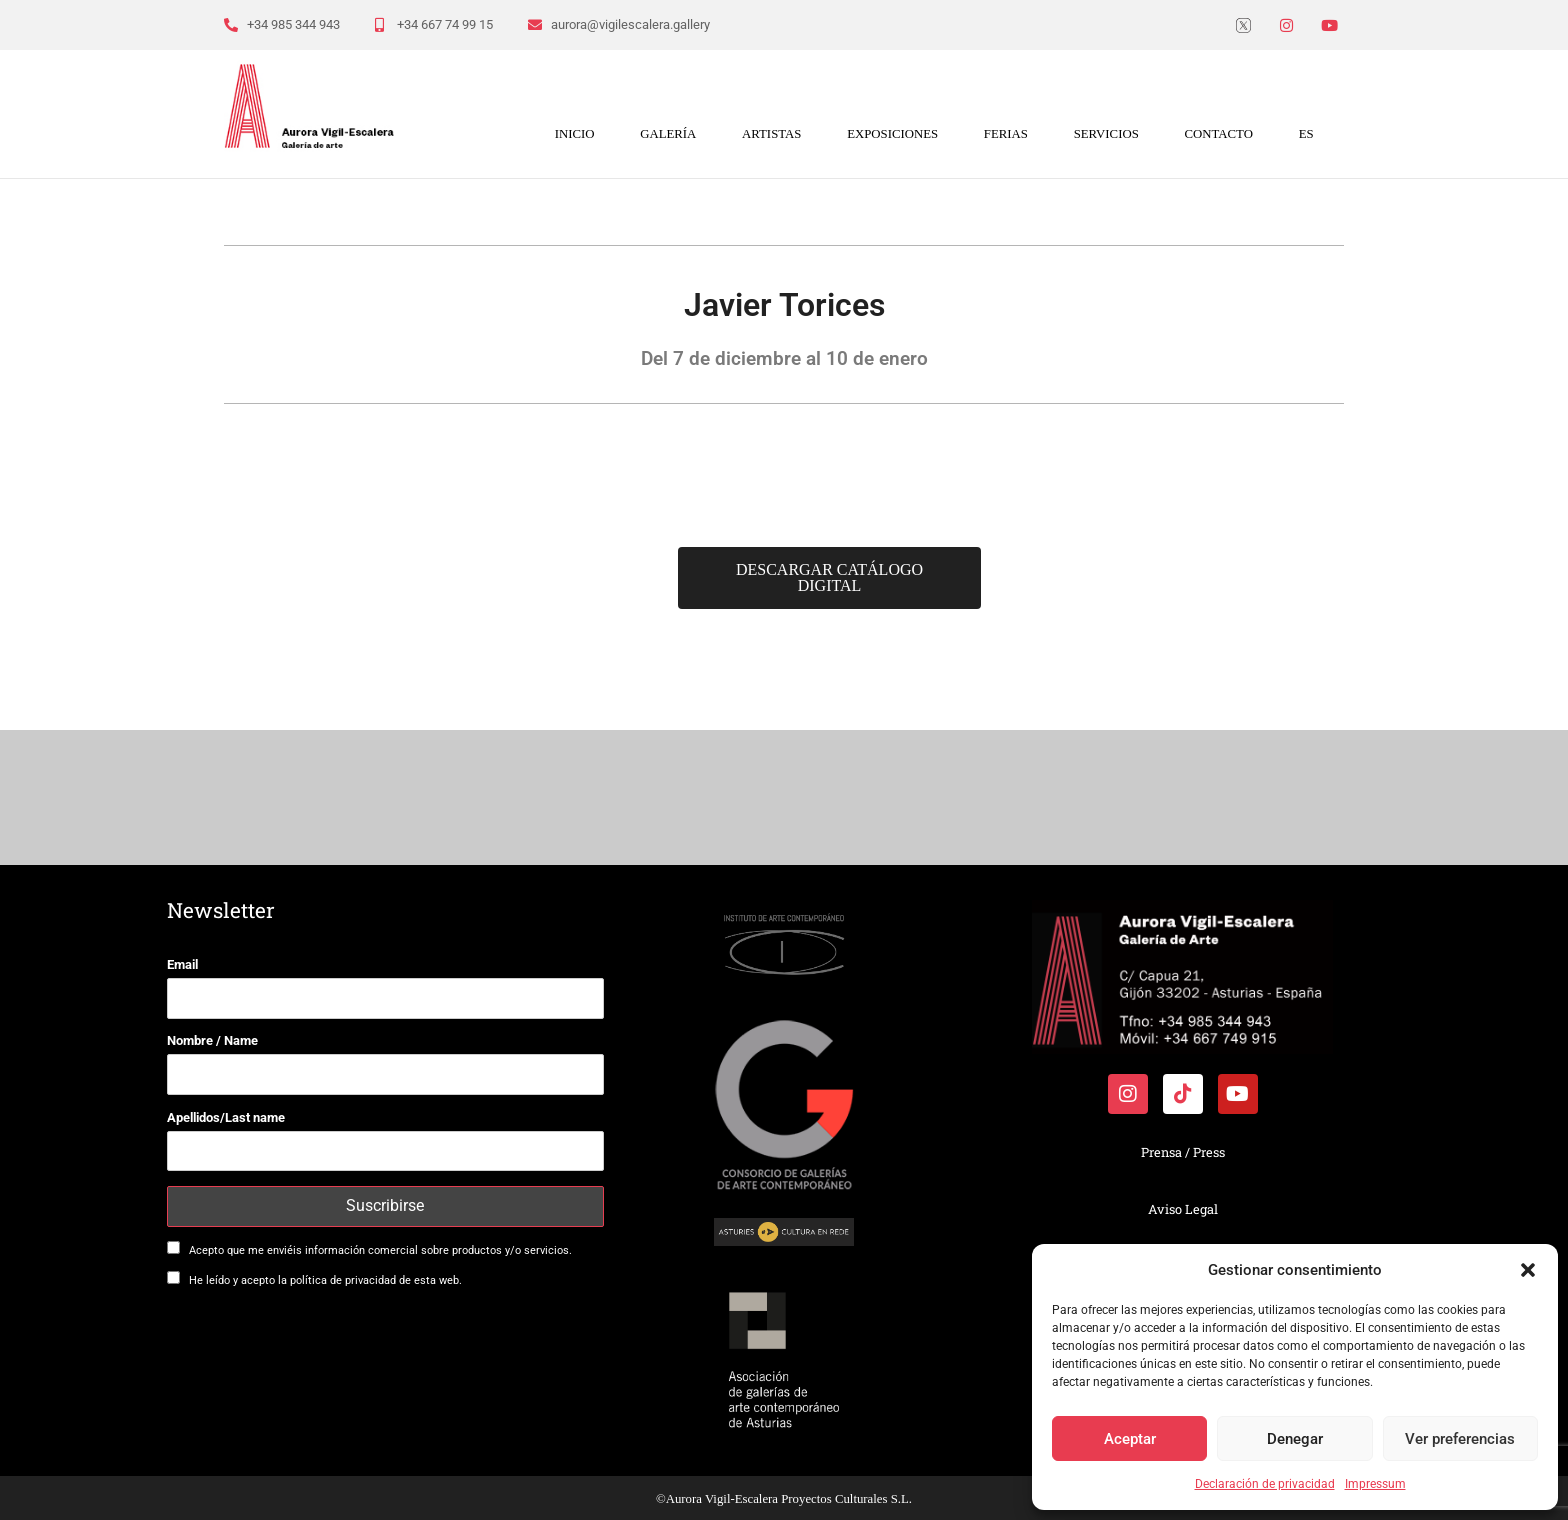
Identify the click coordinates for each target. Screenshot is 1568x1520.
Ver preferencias (1460, 1439)
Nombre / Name (212, 1040)
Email (182, 964)
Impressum (1375, 1484)
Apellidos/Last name (226, 1117)
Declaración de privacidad (1265, 1484)
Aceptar (1130, 1439)
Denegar (1295, 1439)
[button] (1528, 1270)
